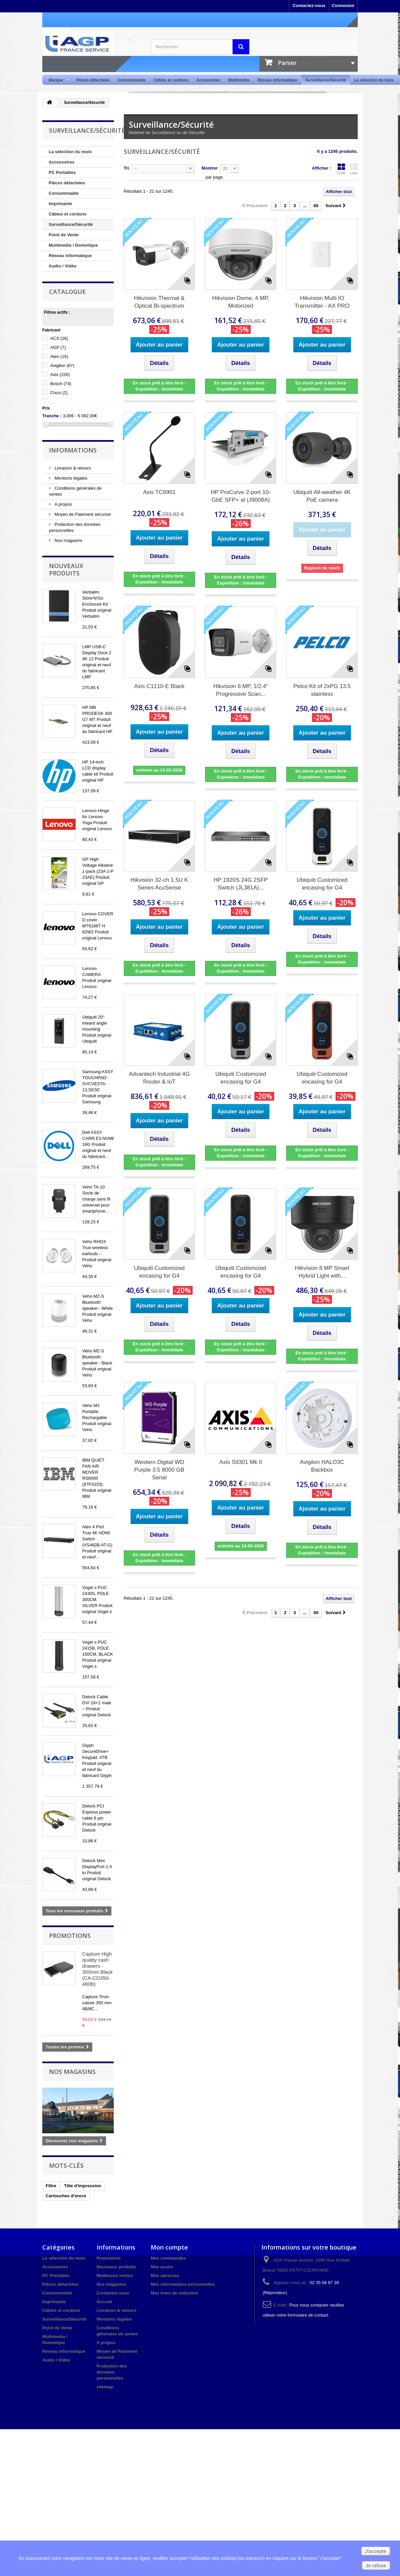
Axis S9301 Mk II (240, 1462)
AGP (58, 347)
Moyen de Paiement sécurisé (82, 514)
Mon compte (169, 2247)
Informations (73, 450)
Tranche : (52, 415)
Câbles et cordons (170, 80)
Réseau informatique (277, 80)
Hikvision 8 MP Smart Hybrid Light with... (322, 1272)
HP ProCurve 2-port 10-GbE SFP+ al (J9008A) (240, 496)
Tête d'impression (82, 2185)
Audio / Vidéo (63, 265)
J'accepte (375, 2551)
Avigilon (62, 365)
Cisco (59, 392)
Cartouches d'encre (66, 2195)
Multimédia (238, 80)
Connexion (343, 5)
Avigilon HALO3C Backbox (322, 1466)
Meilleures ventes (115, 2275)
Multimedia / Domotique (73, 245)
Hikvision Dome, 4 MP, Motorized (240, 302)
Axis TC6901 (159, 492)
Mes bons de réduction (174, 2292)
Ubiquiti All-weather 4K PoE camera (322, 496)
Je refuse (376, 2565)
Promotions (70, 1935)
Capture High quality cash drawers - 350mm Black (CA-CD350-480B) (97, 1969)
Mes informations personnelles (183, 2284)
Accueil (104, 2301)
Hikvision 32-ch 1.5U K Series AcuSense (159, 884)
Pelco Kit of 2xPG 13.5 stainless (322, 690)
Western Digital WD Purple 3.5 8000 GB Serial (159, 1470)
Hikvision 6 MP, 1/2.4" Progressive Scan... (240, 690)
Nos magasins (67, 540)
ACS (59, 338)
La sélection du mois (374, 80)
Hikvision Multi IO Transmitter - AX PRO (322, 302)
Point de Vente (64, 234)
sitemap (105, 2386)
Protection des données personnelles (112, 2372)
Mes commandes (168, 2258)
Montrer (209, 168)
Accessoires (208, 80)
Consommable (132, 80)
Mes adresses (165, 2275)
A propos (62, 504)
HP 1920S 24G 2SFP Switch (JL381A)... (241, 884)
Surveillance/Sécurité (325, 80)
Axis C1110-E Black (159, 686)
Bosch (60, 383)
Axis (60, 374)
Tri (126, 168)
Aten (59, 356)
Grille (341, 169)
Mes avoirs (162, 2266)
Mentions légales (70, 478)
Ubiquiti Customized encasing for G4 (322, 884)
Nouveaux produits (66, 569)
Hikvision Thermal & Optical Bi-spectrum (159, 302)
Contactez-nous (309, 5)
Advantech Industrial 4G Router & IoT (159, 1078)
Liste (354, 169)
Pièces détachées (93, 80)
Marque (57, 80)
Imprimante (60, 203)
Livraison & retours (72, 468)
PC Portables (62, 172)
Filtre (51, 2185)
